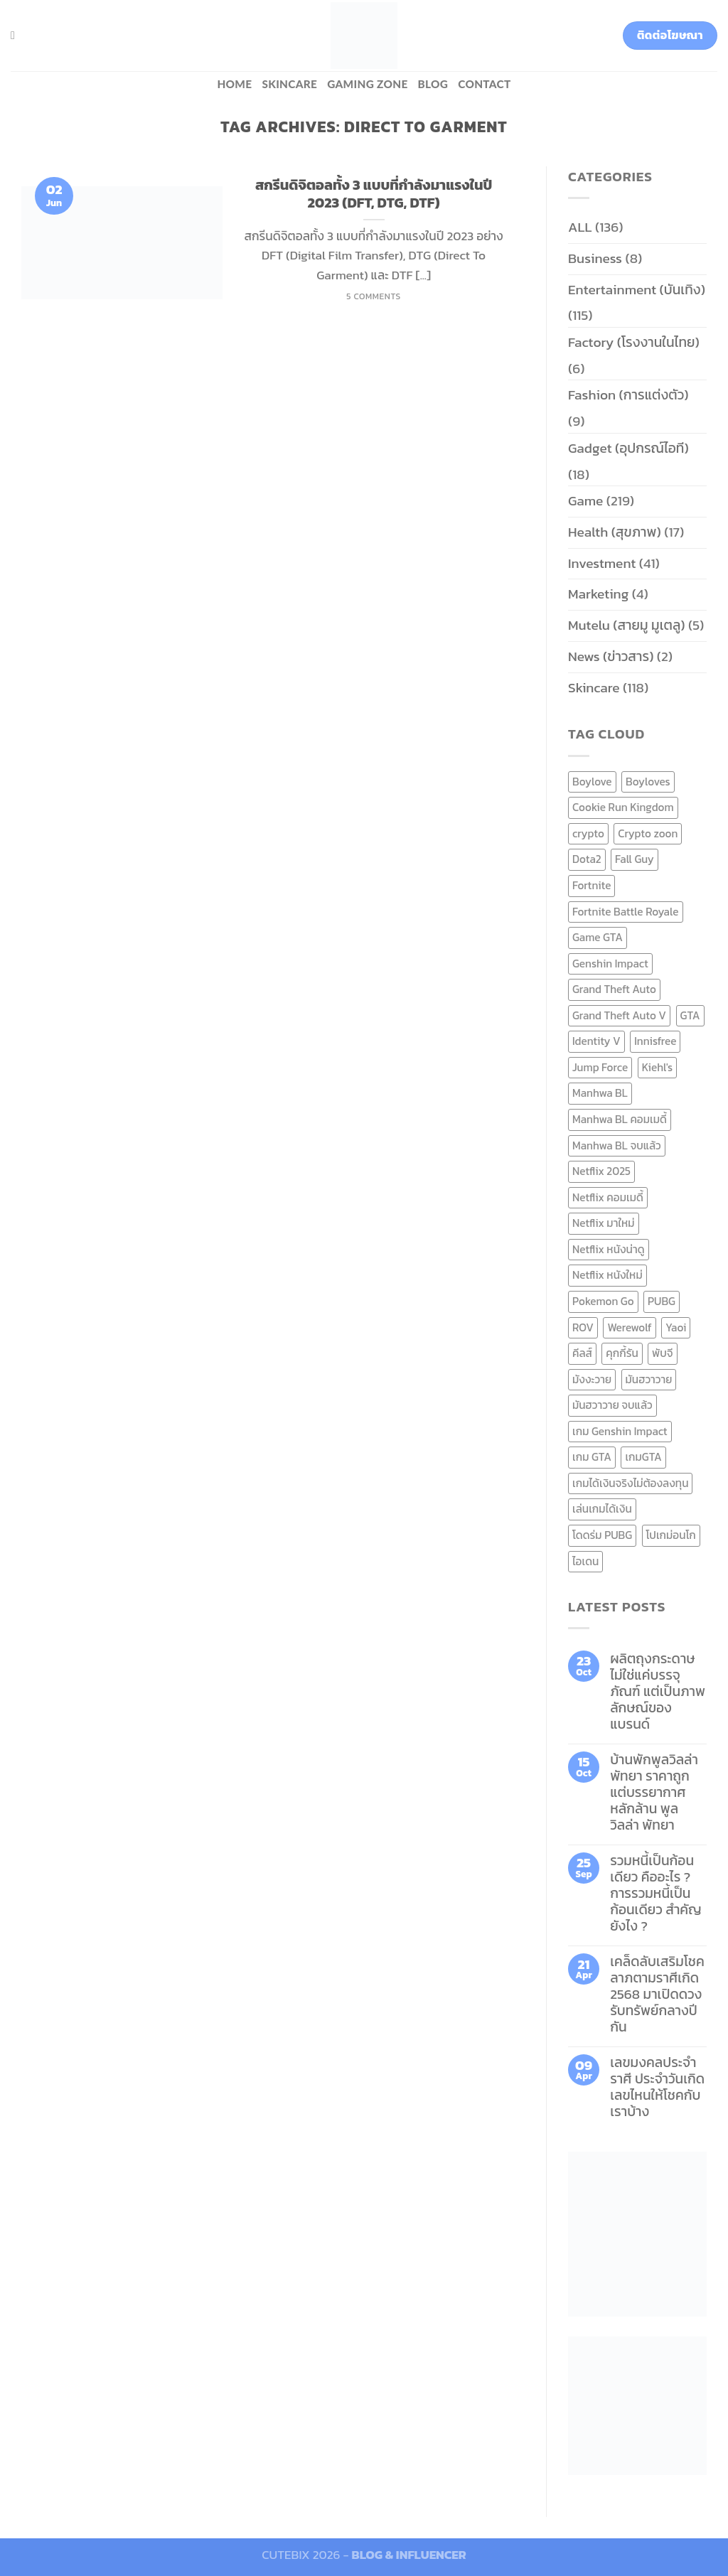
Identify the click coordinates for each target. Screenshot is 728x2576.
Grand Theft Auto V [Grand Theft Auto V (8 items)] (619, 1015)
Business (595, 258)
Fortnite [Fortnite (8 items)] (591, 885)
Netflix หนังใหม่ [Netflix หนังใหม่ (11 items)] (607, 1275)
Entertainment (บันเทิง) (636, 289)
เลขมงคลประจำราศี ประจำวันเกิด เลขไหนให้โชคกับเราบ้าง (657, 2087)
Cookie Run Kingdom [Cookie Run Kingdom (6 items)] (623, 807)
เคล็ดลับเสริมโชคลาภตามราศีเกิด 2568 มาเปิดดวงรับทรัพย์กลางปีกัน (657, 1994)
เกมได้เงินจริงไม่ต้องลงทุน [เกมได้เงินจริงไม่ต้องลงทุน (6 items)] (630, 1483)
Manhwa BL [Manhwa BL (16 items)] (600, 1093)
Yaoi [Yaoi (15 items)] (675, 1327)
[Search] (16, 35)
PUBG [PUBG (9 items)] (661, 1301)
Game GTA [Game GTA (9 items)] (597, 937)
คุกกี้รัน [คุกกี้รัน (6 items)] (622, 1353)
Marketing (598, 594)
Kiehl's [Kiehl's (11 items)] (657, 1067)
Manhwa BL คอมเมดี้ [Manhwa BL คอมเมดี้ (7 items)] (619, 1119)
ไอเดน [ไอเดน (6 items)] (585, 1561)
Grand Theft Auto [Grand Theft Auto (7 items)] (614, 989)
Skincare (289, 83)
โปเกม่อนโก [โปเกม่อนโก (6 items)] (671, 1535)
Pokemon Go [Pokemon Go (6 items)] (603, 1301)
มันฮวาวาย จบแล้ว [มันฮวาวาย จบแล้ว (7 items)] (612, 1405)
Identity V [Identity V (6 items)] (596, 1041)
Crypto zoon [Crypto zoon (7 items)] (648, 833)
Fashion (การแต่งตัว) (628, 395)
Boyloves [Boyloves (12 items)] (648, 781)
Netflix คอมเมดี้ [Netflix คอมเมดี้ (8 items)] (607, 1197)
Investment (602, 563)
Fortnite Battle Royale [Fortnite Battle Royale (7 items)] (625, 911)
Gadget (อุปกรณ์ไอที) (628, 448)
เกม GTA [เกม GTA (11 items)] (591, 1457)
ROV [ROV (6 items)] (583, 1327)
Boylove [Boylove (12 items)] (592, 781)
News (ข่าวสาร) (610, 656)
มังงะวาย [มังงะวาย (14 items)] (591, 1379)
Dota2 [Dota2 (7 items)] (586, 859)
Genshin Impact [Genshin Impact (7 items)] (610, 963)
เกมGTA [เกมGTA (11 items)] (643, 1457)
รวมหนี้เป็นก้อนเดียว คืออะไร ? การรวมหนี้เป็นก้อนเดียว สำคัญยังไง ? (656, 1893)
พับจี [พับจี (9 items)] (662, 1353)
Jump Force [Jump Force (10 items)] (600, 1067)
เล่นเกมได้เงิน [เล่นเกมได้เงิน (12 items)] (602, 1509)
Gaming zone (367, 83)
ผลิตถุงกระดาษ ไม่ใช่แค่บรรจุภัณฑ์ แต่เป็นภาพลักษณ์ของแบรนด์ (657, 1691)
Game (585, 500)
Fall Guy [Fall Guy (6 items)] (634, 859)
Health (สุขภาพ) (614, 532)
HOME (234, 83)
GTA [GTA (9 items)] (690, 1015)
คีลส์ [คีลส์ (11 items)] (582, 1353)
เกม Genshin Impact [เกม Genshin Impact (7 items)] (620, 1431)
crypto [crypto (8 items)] (588, 833)
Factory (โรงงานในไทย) (634, 342)
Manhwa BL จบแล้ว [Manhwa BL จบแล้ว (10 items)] (616, 1145)
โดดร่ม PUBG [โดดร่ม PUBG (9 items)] (602, 1535)
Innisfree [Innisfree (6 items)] (655, 1041)
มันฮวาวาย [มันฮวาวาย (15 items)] (649, 1379)
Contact (484, 83)
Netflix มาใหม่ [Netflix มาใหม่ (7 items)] (603, 1223)
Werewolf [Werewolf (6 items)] (629, 1327)
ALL (580, 227)
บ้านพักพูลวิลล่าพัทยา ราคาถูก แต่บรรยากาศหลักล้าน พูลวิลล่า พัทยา (654, 1792)
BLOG (433, 83)
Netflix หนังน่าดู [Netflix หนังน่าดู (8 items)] (608, 1249)
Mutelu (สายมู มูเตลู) (626, 625)
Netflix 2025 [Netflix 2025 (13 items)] (601, 1171)
